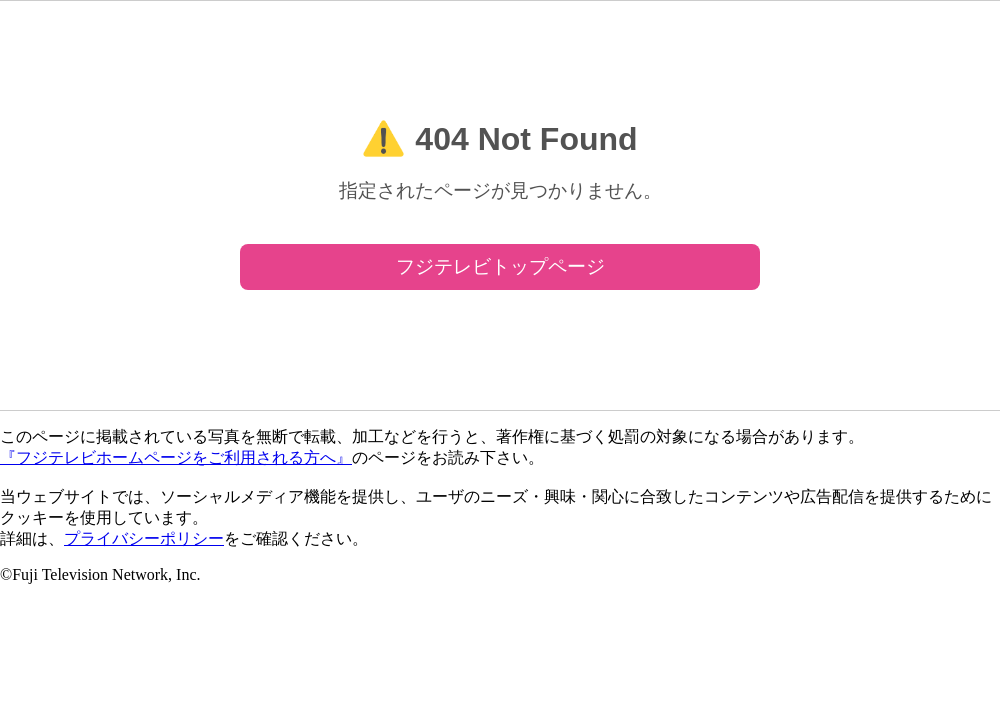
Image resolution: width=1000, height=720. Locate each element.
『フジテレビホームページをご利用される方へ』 (176, 457)
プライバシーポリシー (144, 538)
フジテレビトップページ (500, 266)
